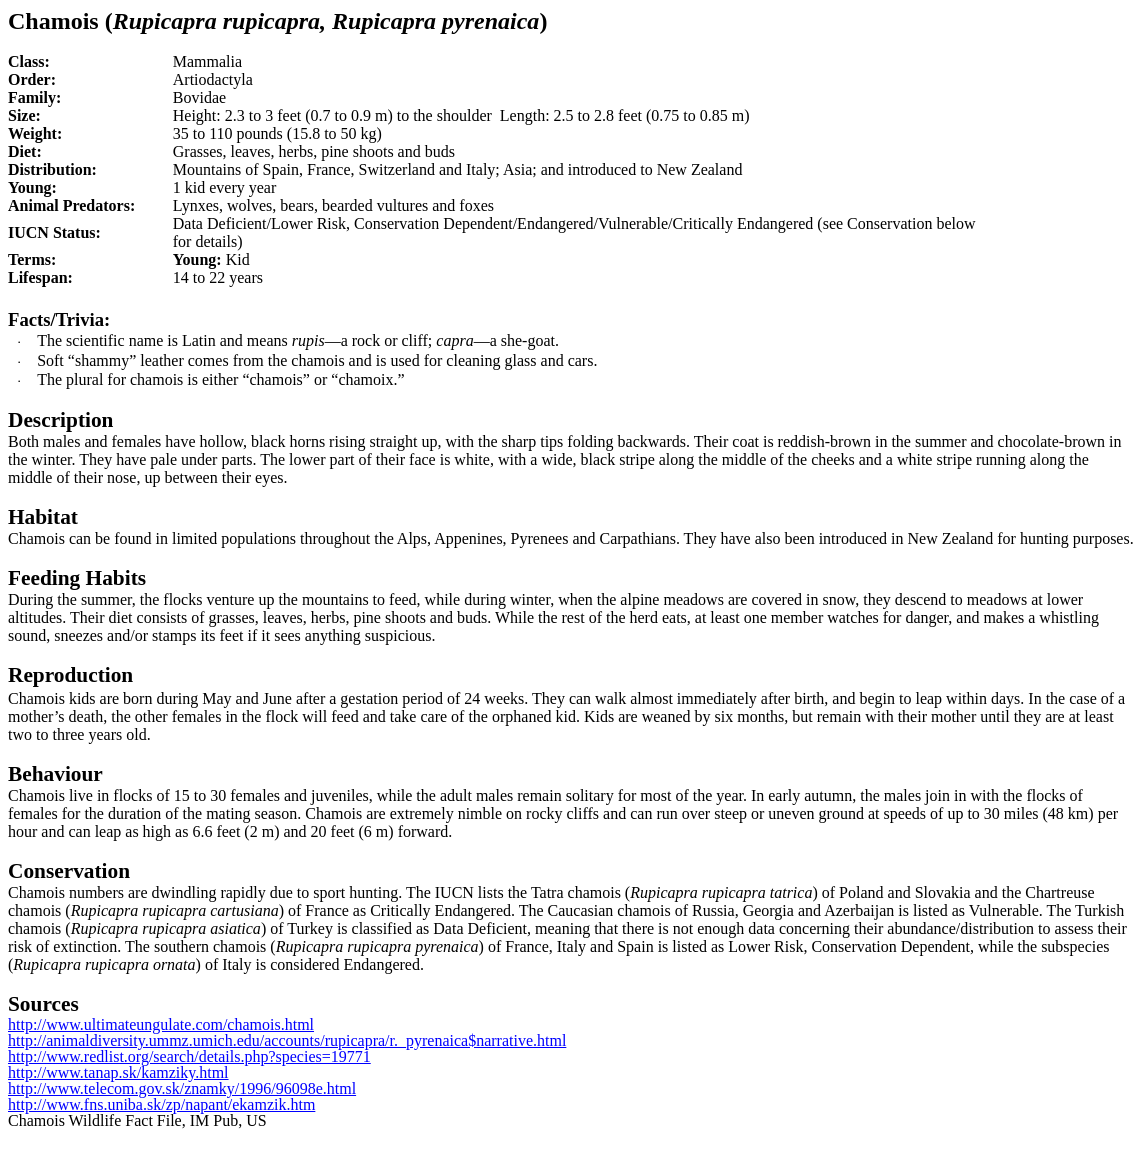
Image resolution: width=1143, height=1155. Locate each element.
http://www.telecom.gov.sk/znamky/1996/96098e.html (182, 1088)
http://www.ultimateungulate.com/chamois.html (161, 1024)
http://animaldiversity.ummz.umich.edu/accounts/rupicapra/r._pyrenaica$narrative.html (287, 1040)
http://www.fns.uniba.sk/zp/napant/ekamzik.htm (161, 1104)
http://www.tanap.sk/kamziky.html (118, 1072)
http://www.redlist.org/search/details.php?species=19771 (189, 1056)
